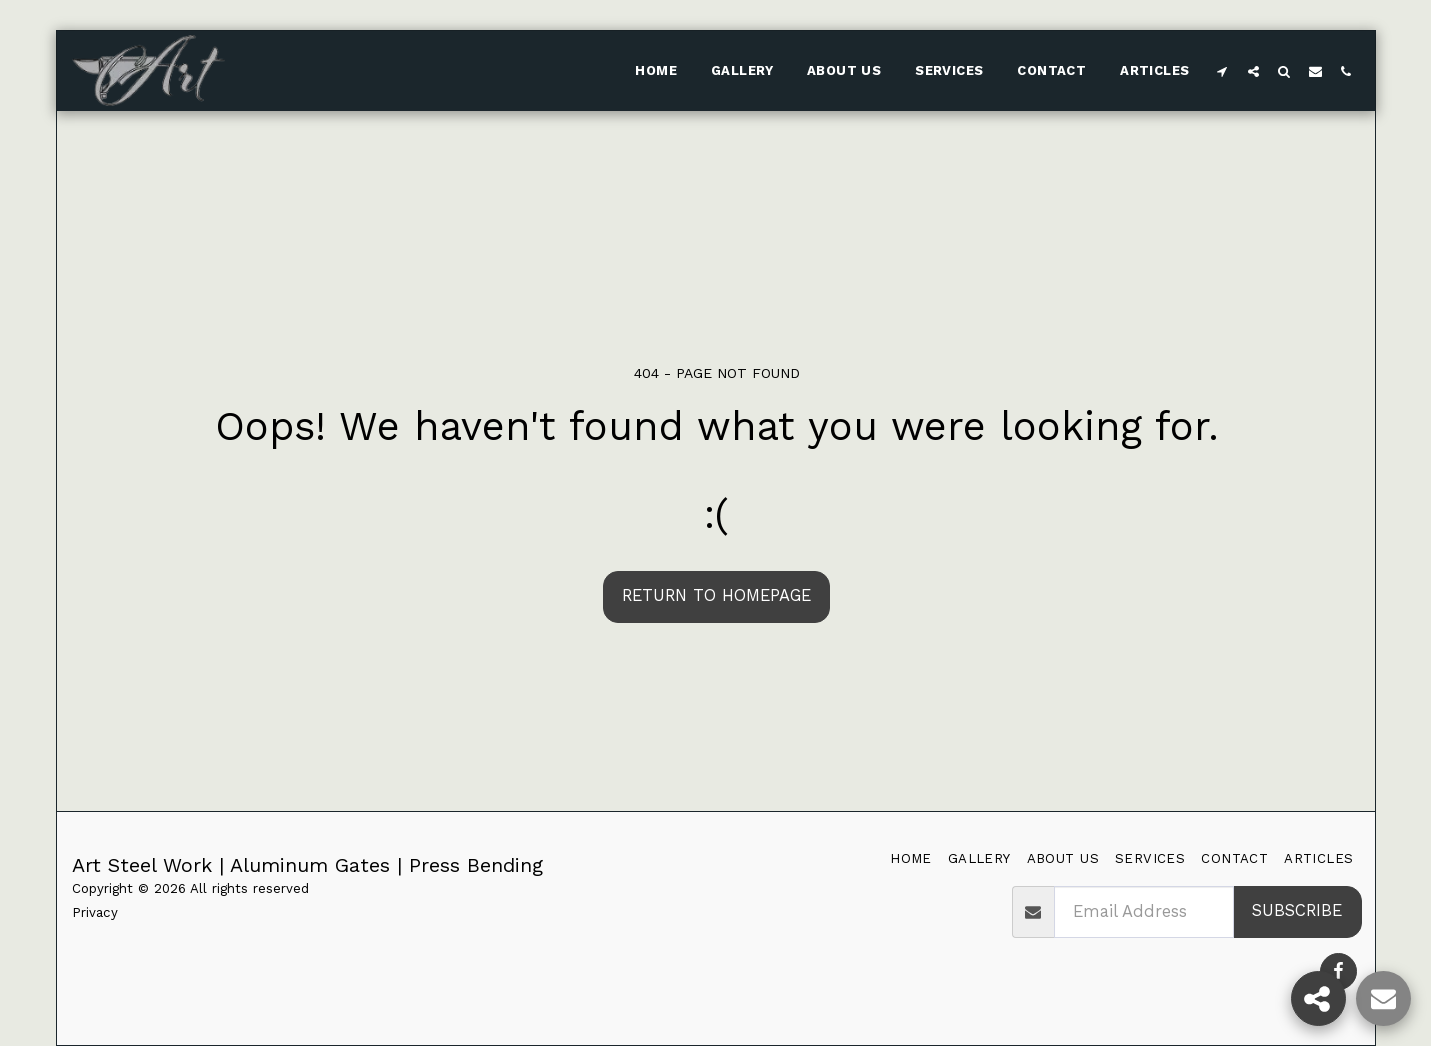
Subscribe (1297, 910)
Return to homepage (716, 595)
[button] (1222, 71)
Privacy (95, 912)
